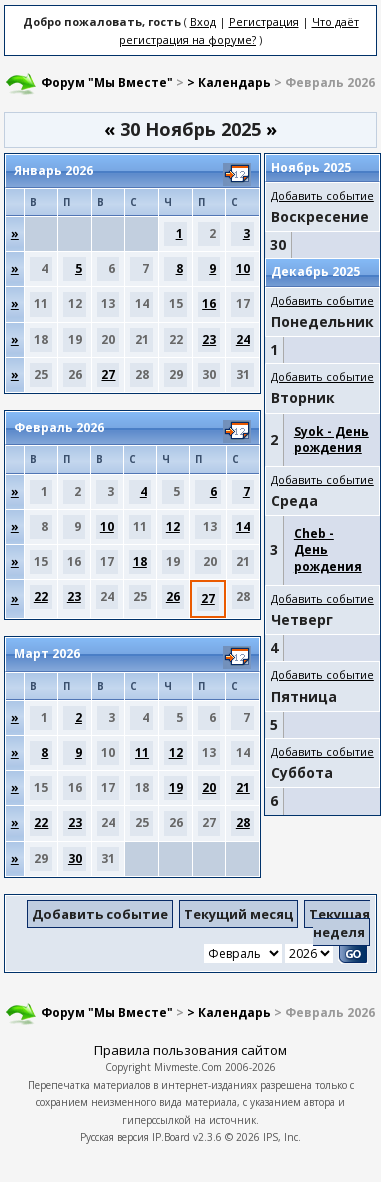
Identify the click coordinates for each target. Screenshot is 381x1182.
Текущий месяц (238, 914)
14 (243, 526)
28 (243, 822)
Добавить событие (322, 195)
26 (173, 596)
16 (209, 303)
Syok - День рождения (331, 439)
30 (75, 858)
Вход (203, 21)
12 (173, 526)
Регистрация (264, 21)
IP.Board (171, 1137)
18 (140, 561)
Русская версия (114, 1137)
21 (243, 787)
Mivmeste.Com (188, 1067)
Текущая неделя (339, 923)
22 (41, 596)
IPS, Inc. (282, 1137)
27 (108, 374)
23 (209, 339)
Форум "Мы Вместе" (107, 82)
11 (142, 752)
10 (243, 268)
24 (243, 339)
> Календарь (229, 82)
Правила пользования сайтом (190, 1050)
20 (209, 787)
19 (176, 787)
